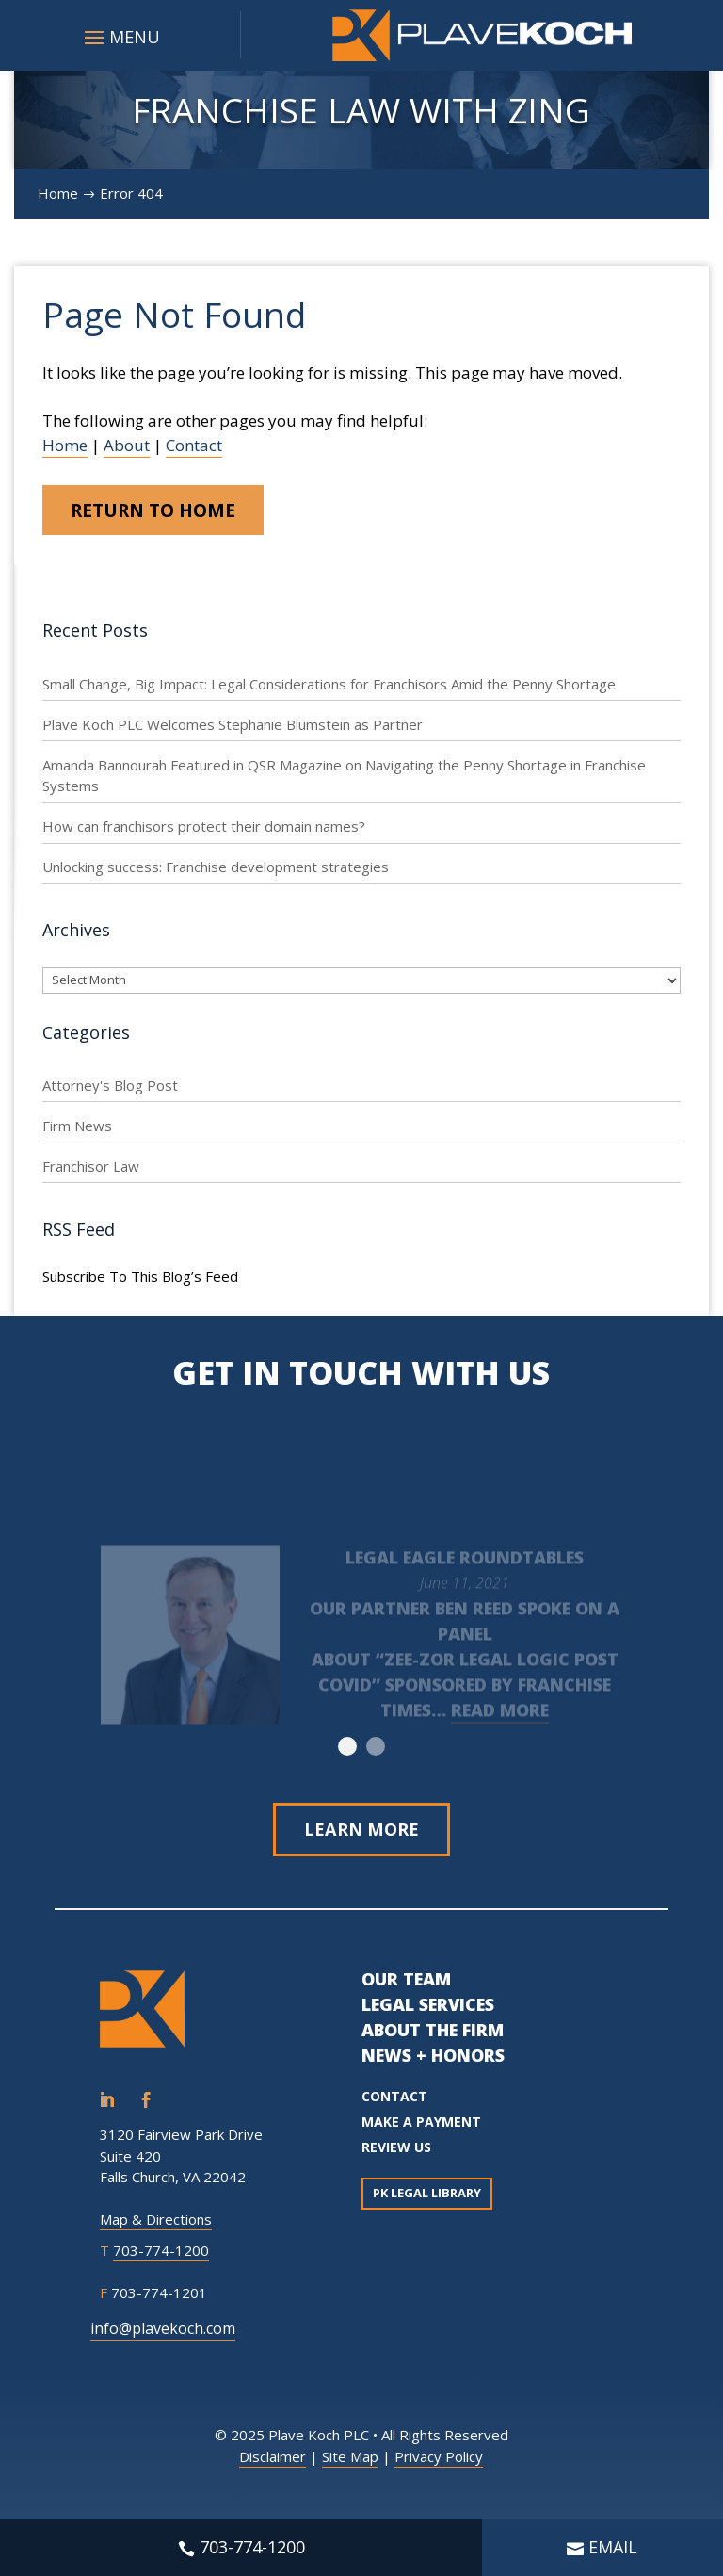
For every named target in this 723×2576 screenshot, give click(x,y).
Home (65, 445)
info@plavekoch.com (162, 2334)
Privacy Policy (438, 2462)
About (127, 445)
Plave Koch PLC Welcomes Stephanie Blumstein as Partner (232, 727)
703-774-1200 (161, 2255)
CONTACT (394, 2102)
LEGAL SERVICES (428, 2010)
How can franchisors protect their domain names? (203, 829)
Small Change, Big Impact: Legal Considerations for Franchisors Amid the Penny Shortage (329, 686)
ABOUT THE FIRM (433, 2035)
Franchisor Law (90, 1168)
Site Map (350, 2462)
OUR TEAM (406, 1984)
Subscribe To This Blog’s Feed (140, 1280)
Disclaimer (272, 2462)
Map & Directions (156, 2224)
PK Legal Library (427, 2198)
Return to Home (165, 511)
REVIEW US (396, 2153)
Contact (194, 445)
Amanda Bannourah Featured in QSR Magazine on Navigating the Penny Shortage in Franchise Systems (344, 778)
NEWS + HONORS (433, 2060)
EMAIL (612, 2546)
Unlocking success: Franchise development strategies (215, 870)
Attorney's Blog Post (110, 1087)
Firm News (77, 1128)
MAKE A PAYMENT (421, 2127)
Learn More (361, 1833)
